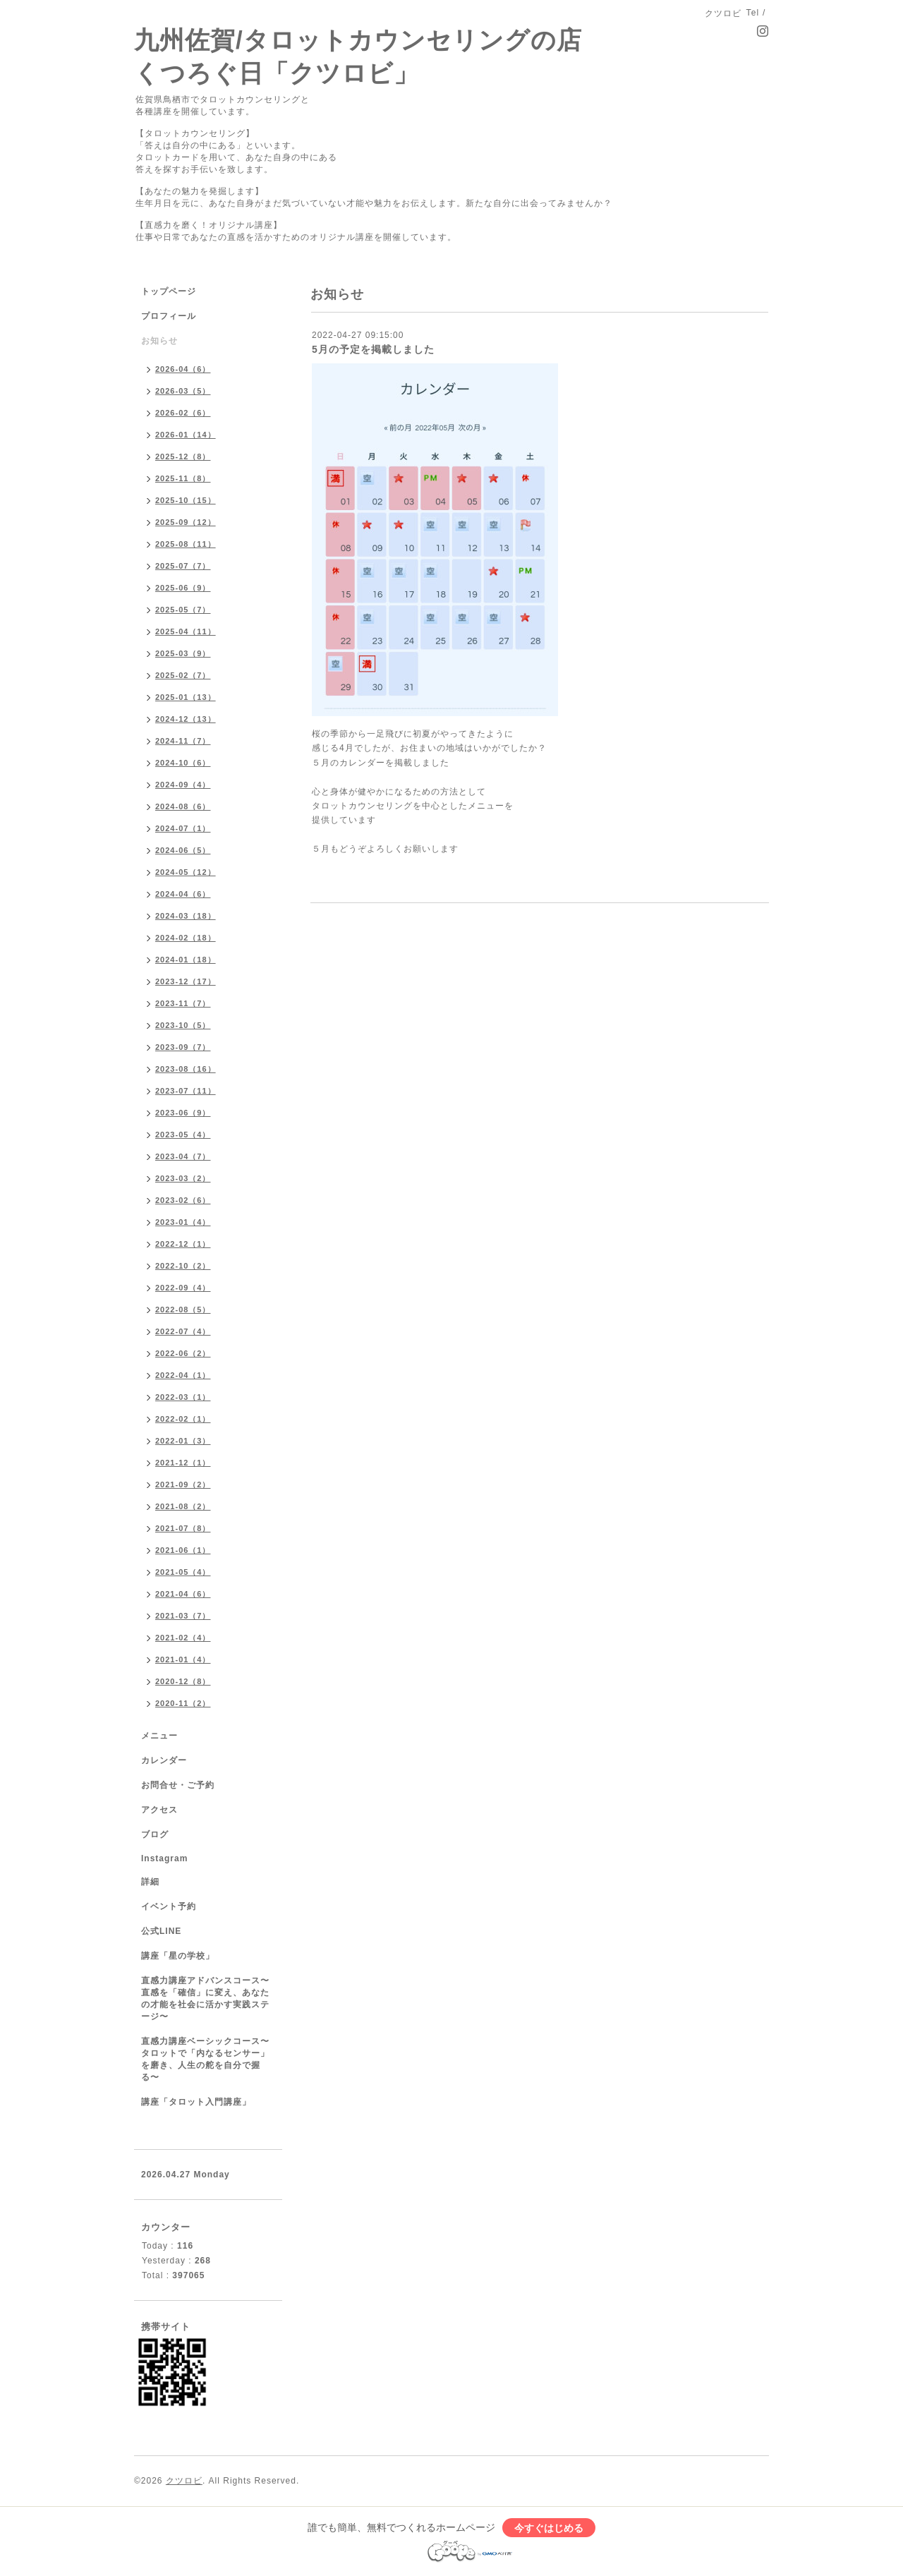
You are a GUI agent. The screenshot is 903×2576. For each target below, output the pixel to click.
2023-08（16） (185, 1069)
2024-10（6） (183, 762)
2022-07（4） (183, 1331)
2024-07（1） (183, 828)
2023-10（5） (183, 1025)
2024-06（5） (183, 850)
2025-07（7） (183, 566)
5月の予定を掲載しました (373, 349)
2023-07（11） (185, 1091)
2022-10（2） (183, 1266)
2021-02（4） (183, 1637)
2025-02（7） (183, 675)
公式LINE (161, 1931)
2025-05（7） (183, 609)
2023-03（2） (183, 1178)
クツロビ (184, 2481)
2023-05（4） (183, 1134)
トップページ (168, 291)
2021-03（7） (183, 1615)
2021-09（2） (183, 1484)
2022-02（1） (183, 1419)
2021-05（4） (183, 1572)
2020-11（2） (183, 1703)
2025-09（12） (185, 522)
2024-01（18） (185, 959)
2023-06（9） (183, 1112)
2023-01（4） (183, 1222)
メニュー (159, 1736)
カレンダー (164, 1760)
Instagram (164, 1858)
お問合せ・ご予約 (177, 1785)
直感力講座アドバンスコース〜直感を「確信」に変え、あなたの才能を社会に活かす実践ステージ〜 (205, 1998)
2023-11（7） (183, 1003)
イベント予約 (168, 1906)
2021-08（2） (183, 1506)
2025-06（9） (183, 587)
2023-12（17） (185, 981)
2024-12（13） (185, 719)
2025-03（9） (183, 653)
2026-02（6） (183, 413)
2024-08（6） (183, 806)
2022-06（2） (183, 1353)
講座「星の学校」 (177, 1956)
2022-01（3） (183, 1441)
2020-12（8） (183, 1681)
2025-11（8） (183, 478)
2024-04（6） (183, 894)
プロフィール (168, 316)
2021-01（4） (183, 1659)
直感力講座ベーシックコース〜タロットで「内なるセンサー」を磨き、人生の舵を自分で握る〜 (205, 2059)
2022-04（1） (183, 1375)
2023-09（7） (183, 1047)
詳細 (150, 1882)
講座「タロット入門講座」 (196, 2102)
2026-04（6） (183, 369)
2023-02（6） (183, 1200)
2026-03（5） (183, 391)
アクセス (159, 1810)
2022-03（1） (183, 1397)
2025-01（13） (185, 697)
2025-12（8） (183, 456)
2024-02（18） (185, 937)
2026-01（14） (185, 434)
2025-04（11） (185, 631)
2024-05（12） (185, 872)
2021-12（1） (183, 1462)
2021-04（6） (183, 1594)
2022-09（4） (183, 1287)
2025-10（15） (185, 500)
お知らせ (159, 341)
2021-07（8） (183, 1528)
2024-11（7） (183, 741)
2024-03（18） (185, 916)
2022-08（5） (183, 1309)
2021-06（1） (183, 1550)
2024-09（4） (183, 784)
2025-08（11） (185, 544)
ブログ (155, 1834)
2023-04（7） (183, 1156)
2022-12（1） (183, 1244)
